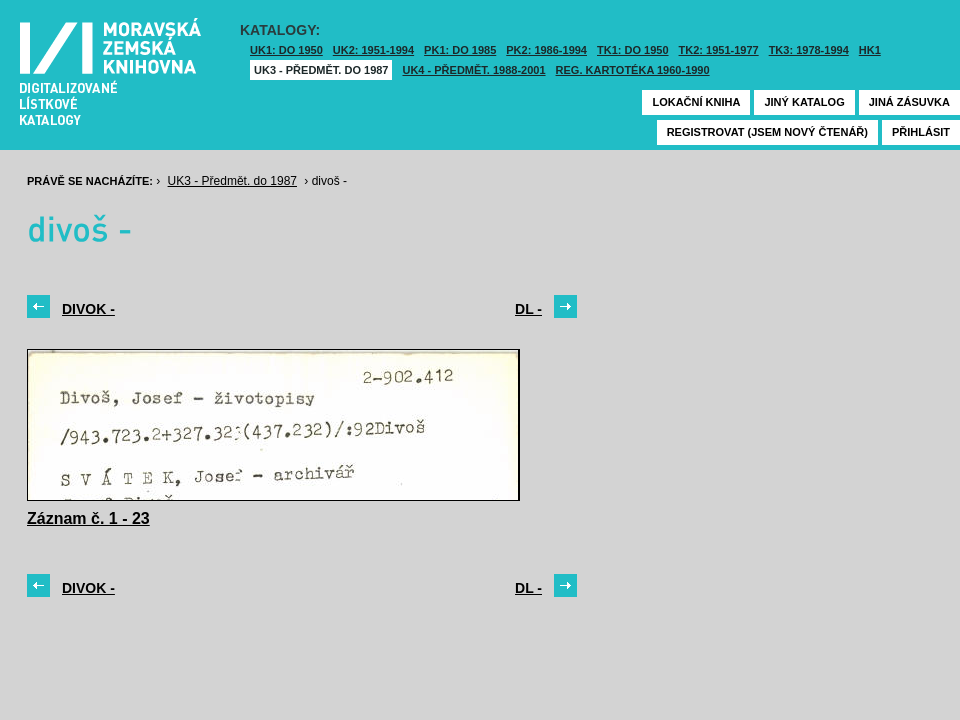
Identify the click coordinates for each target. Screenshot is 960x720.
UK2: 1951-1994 (373, 50)
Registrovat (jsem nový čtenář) (767, 132)
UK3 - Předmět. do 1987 (321, 70)
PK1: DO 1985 (460, 50)
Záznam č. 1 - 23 (88, 518)
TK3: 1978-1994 (809, 50)
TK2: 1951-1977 (719, 50)
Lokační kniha (696, 102)
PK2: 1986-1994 (546, 50)
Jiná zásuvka (909, 102)
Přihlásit (921, 132)
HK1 (870, 50)
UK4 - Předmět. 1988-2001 (473, 70)
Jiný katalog (804, 102)
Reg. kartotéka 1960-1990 (633, 70)
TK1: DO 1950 (633, 50)
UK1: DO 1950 (286, 50)
